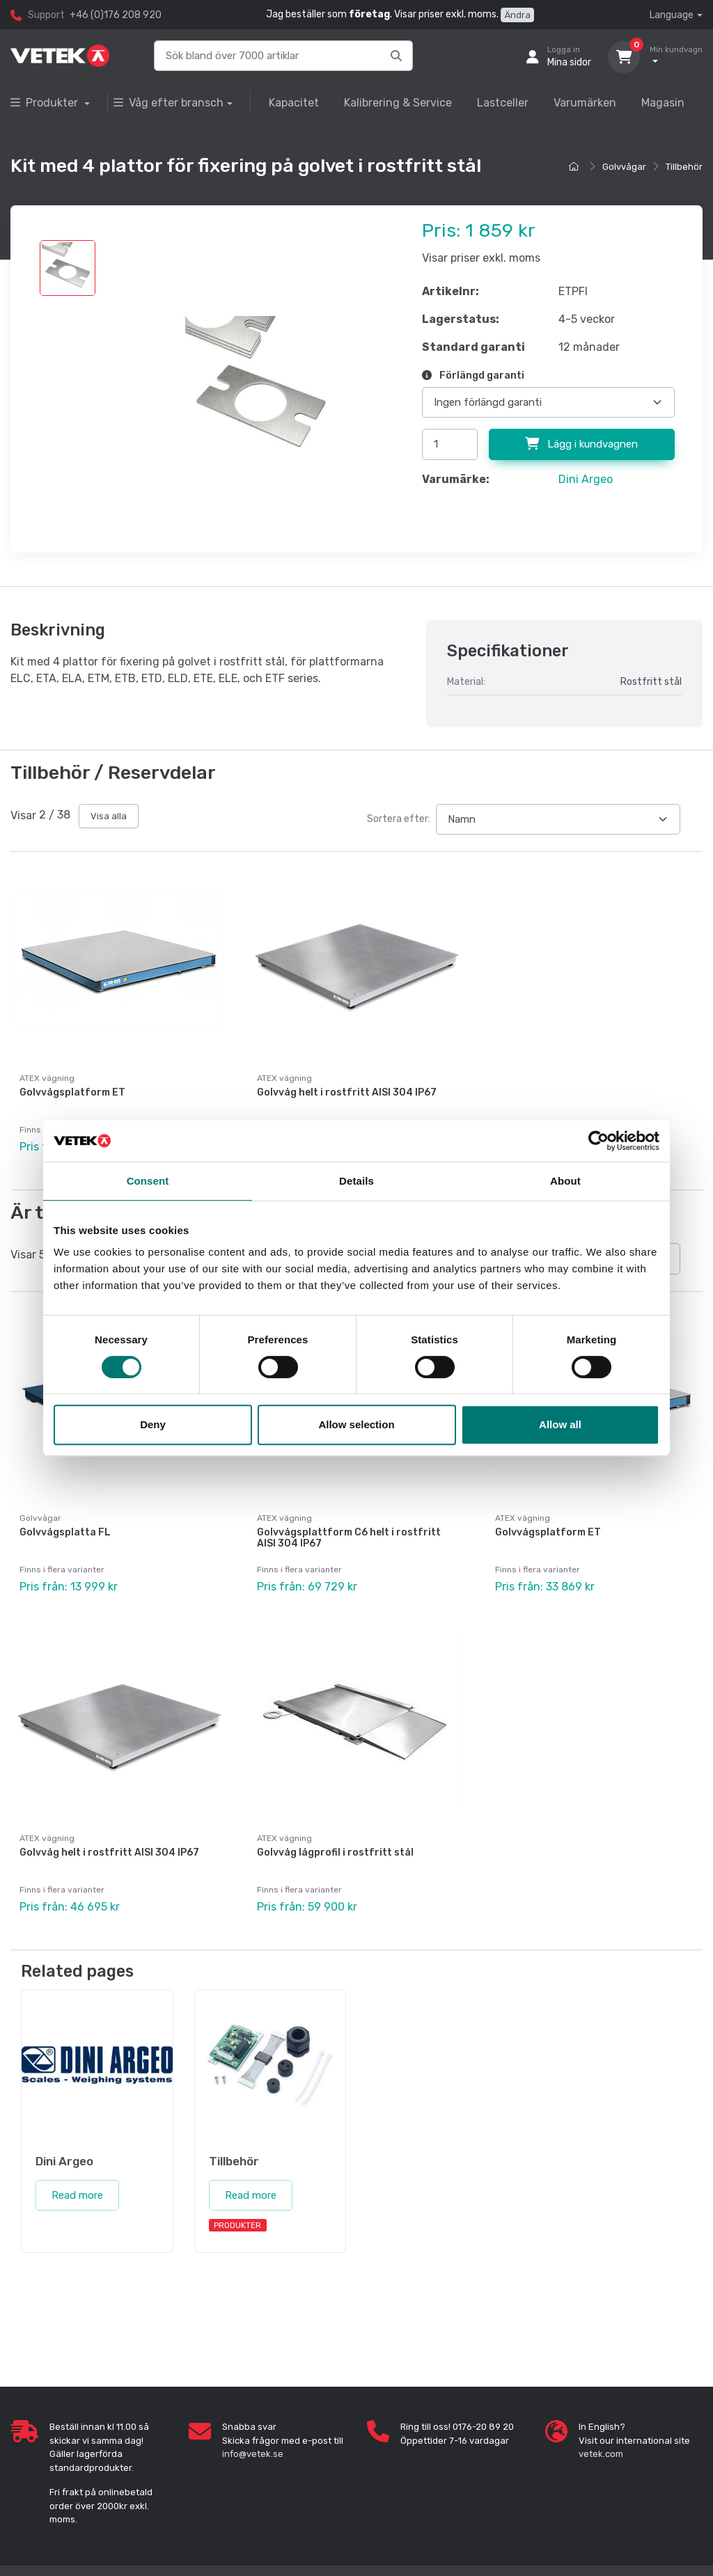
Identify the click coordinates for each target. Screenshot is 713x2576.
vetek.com (601, 2453)
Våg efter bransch (168, 102)
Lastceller (502, 102)
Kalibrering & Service (398, 102)
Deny (153, 1424)
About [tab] (565, 1181)
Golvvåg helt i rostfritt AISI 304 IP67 (347, 1092)
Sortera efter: (398, 819)
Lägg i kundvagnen (581, 444)
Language (672, 15)
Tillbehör (684, 166)
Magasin (662, 102)
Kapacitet (294, 102)
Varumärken (585, 102)
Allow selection (356, 1424)
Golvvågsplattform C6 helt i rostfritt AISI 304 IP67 (349, 1537)
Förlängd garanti (473, 375)
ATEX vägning (47, 1078)
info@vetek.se (252, 2453)
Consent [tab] (148, 1181)
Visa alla (109, 816)
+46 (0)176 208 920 (116, 15)
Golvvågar (624, 166)
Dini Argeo (585, 479)
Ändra (517, 15)
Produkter (45, 102)
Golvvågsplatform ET (72, 1092)
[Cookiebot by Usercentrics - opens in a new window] (598, 1140)
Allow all (560, 1424)
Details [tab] (356, 1181)
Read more (77, 2194)
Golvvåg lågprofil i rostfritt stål (335, 1852)
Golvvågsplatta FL (65, 1532)
